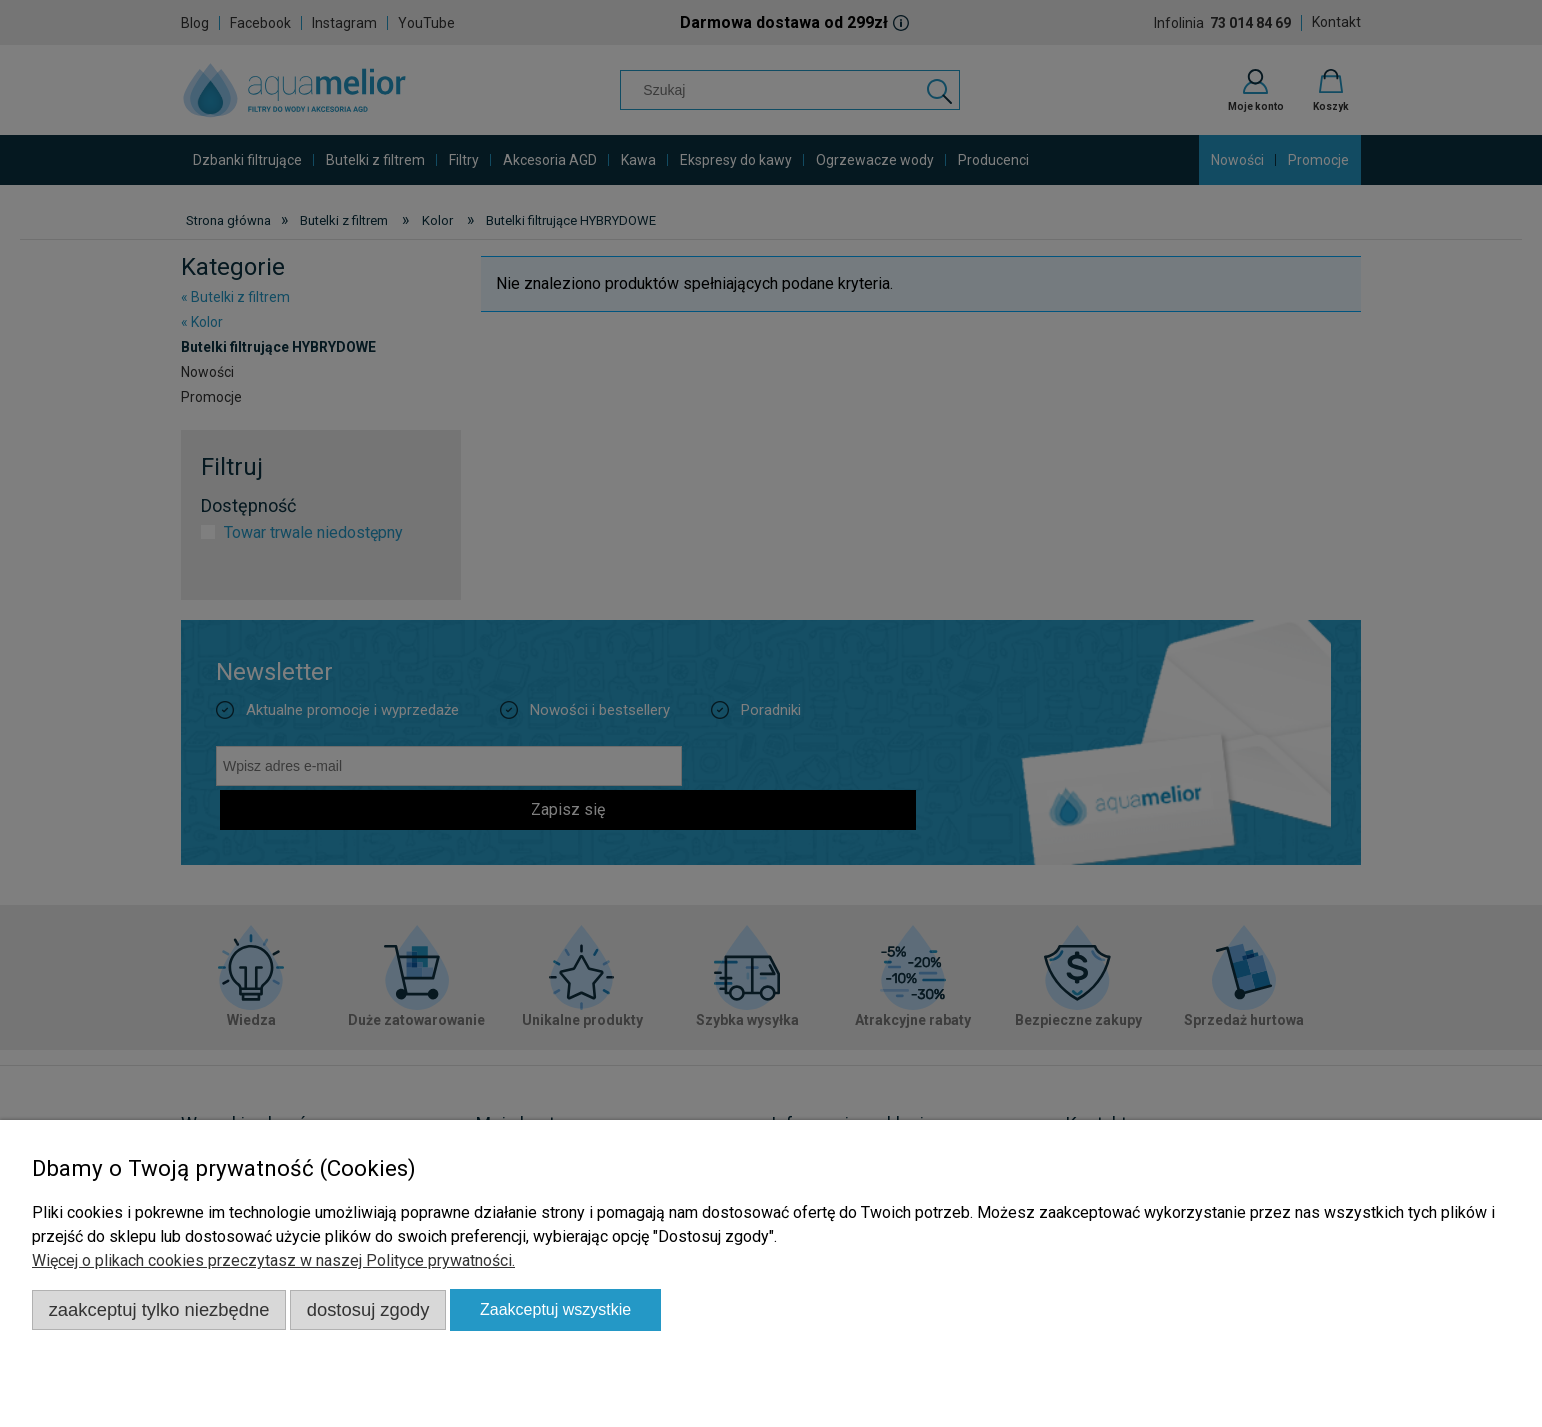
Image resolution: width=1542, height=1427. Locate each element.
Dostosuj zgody (368, 1309)
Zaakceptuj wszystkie (555, 1309)
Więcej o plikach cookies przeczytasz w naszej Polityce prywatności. (273, 1260)
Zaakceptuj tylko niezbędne (159, 1309)
